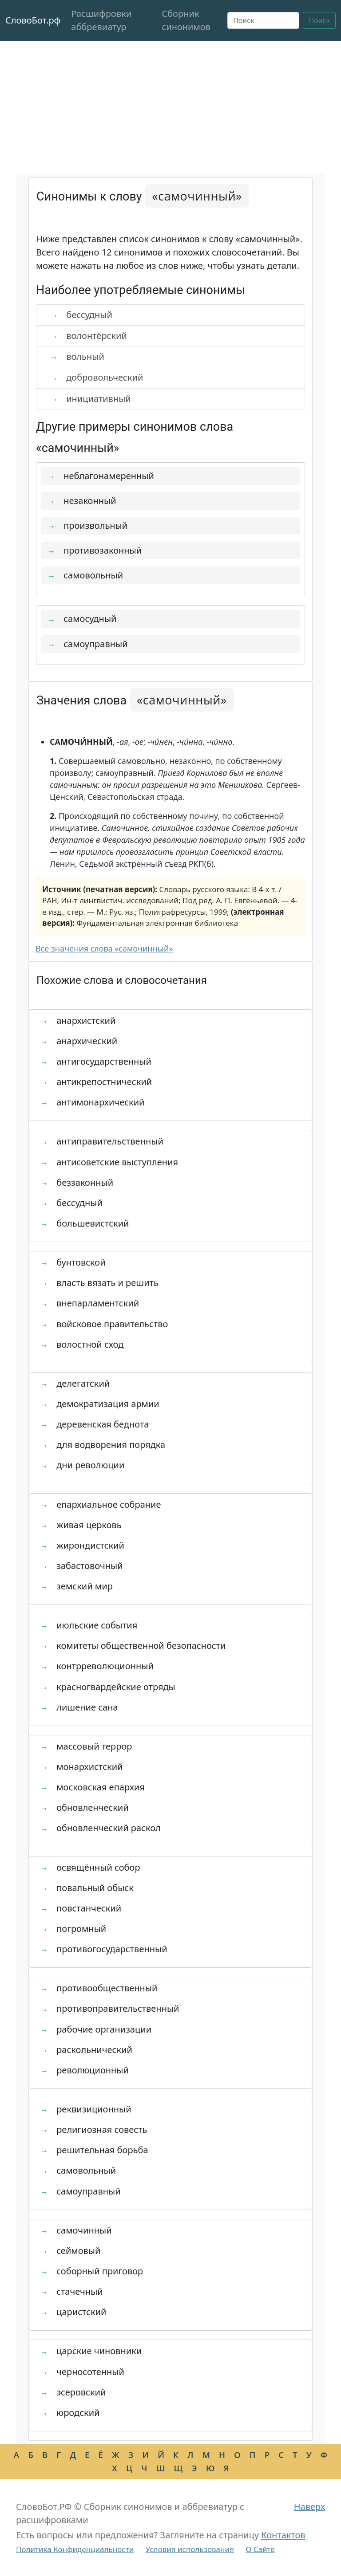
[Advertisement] (170, 107)
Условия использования (190, 2549)
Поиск (319, 20)
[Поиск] (263, 20)
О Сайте (260, 2549)
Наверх (309, 2507)
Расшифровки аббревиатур (101, 20)
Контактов (283, 2535)
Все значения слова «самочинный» (104, 948)
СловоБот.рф (32, 20)
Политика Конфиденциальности (75, 2549)
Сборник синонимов (186, 20)
